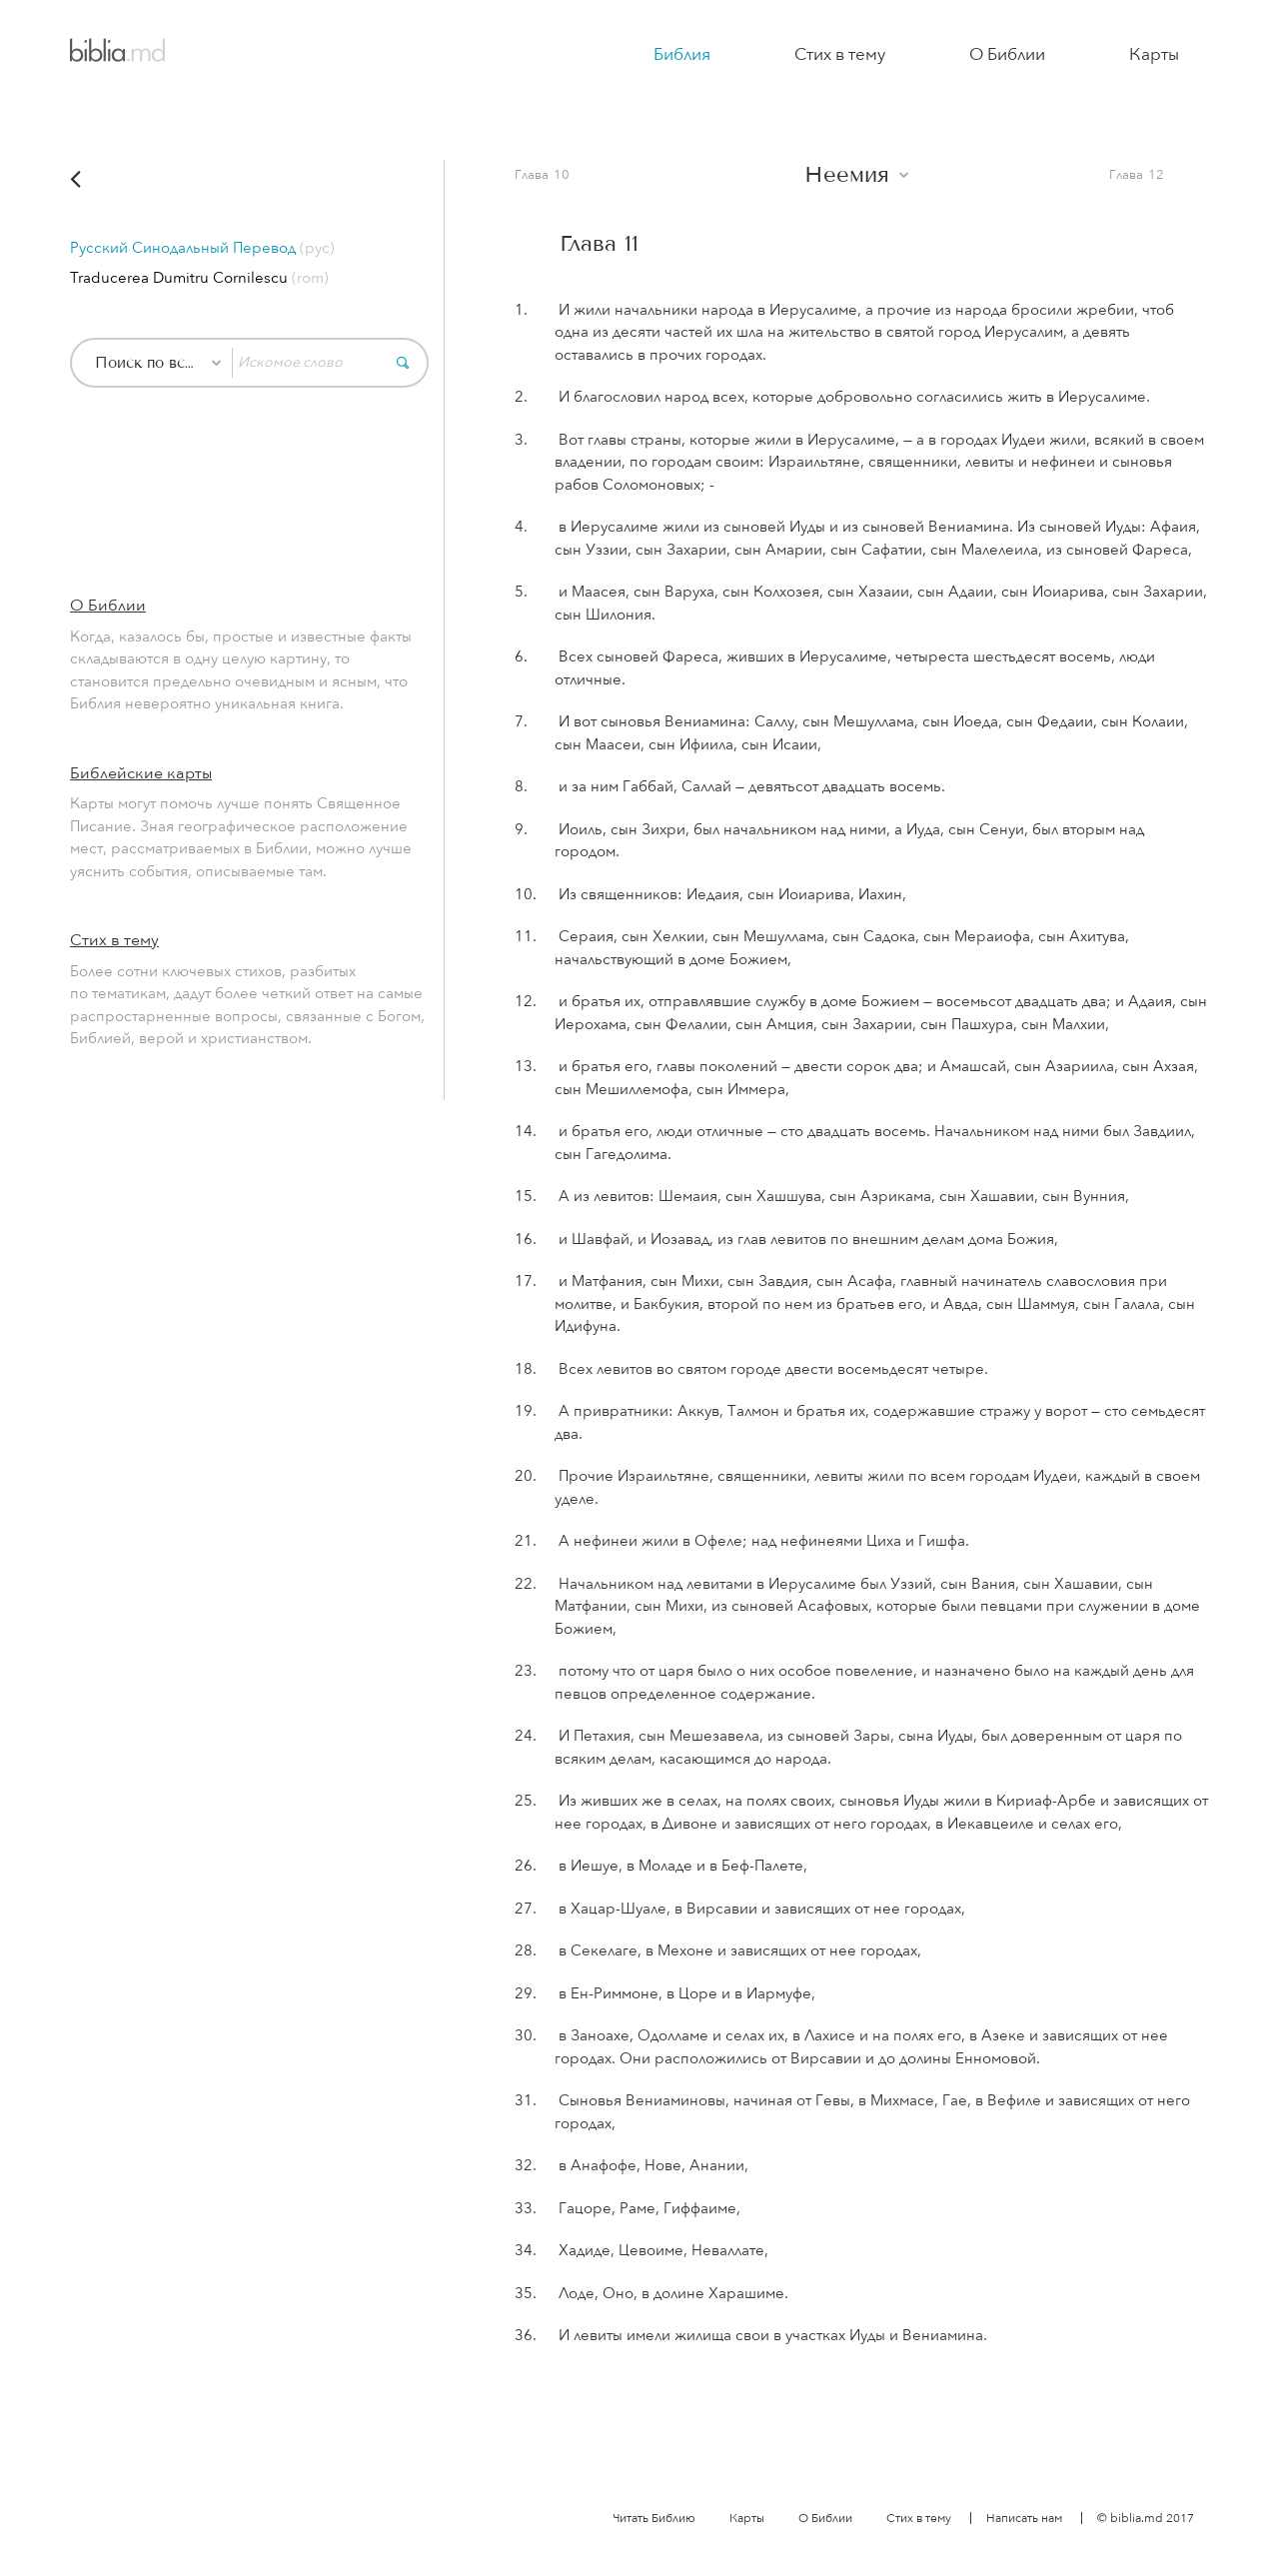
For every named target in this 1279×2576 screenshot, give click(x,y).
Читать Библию (654, 2518)
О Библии (1007, 54)
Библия (681, 54)
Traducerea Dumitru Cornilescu (199, 278)
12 (1156, 175)
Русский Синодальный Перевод (202, 248)
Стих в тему (839, 54)
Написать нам (1024, 2518)
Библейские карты (141, 773)
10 (562, 175)
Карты (1154, 54)
